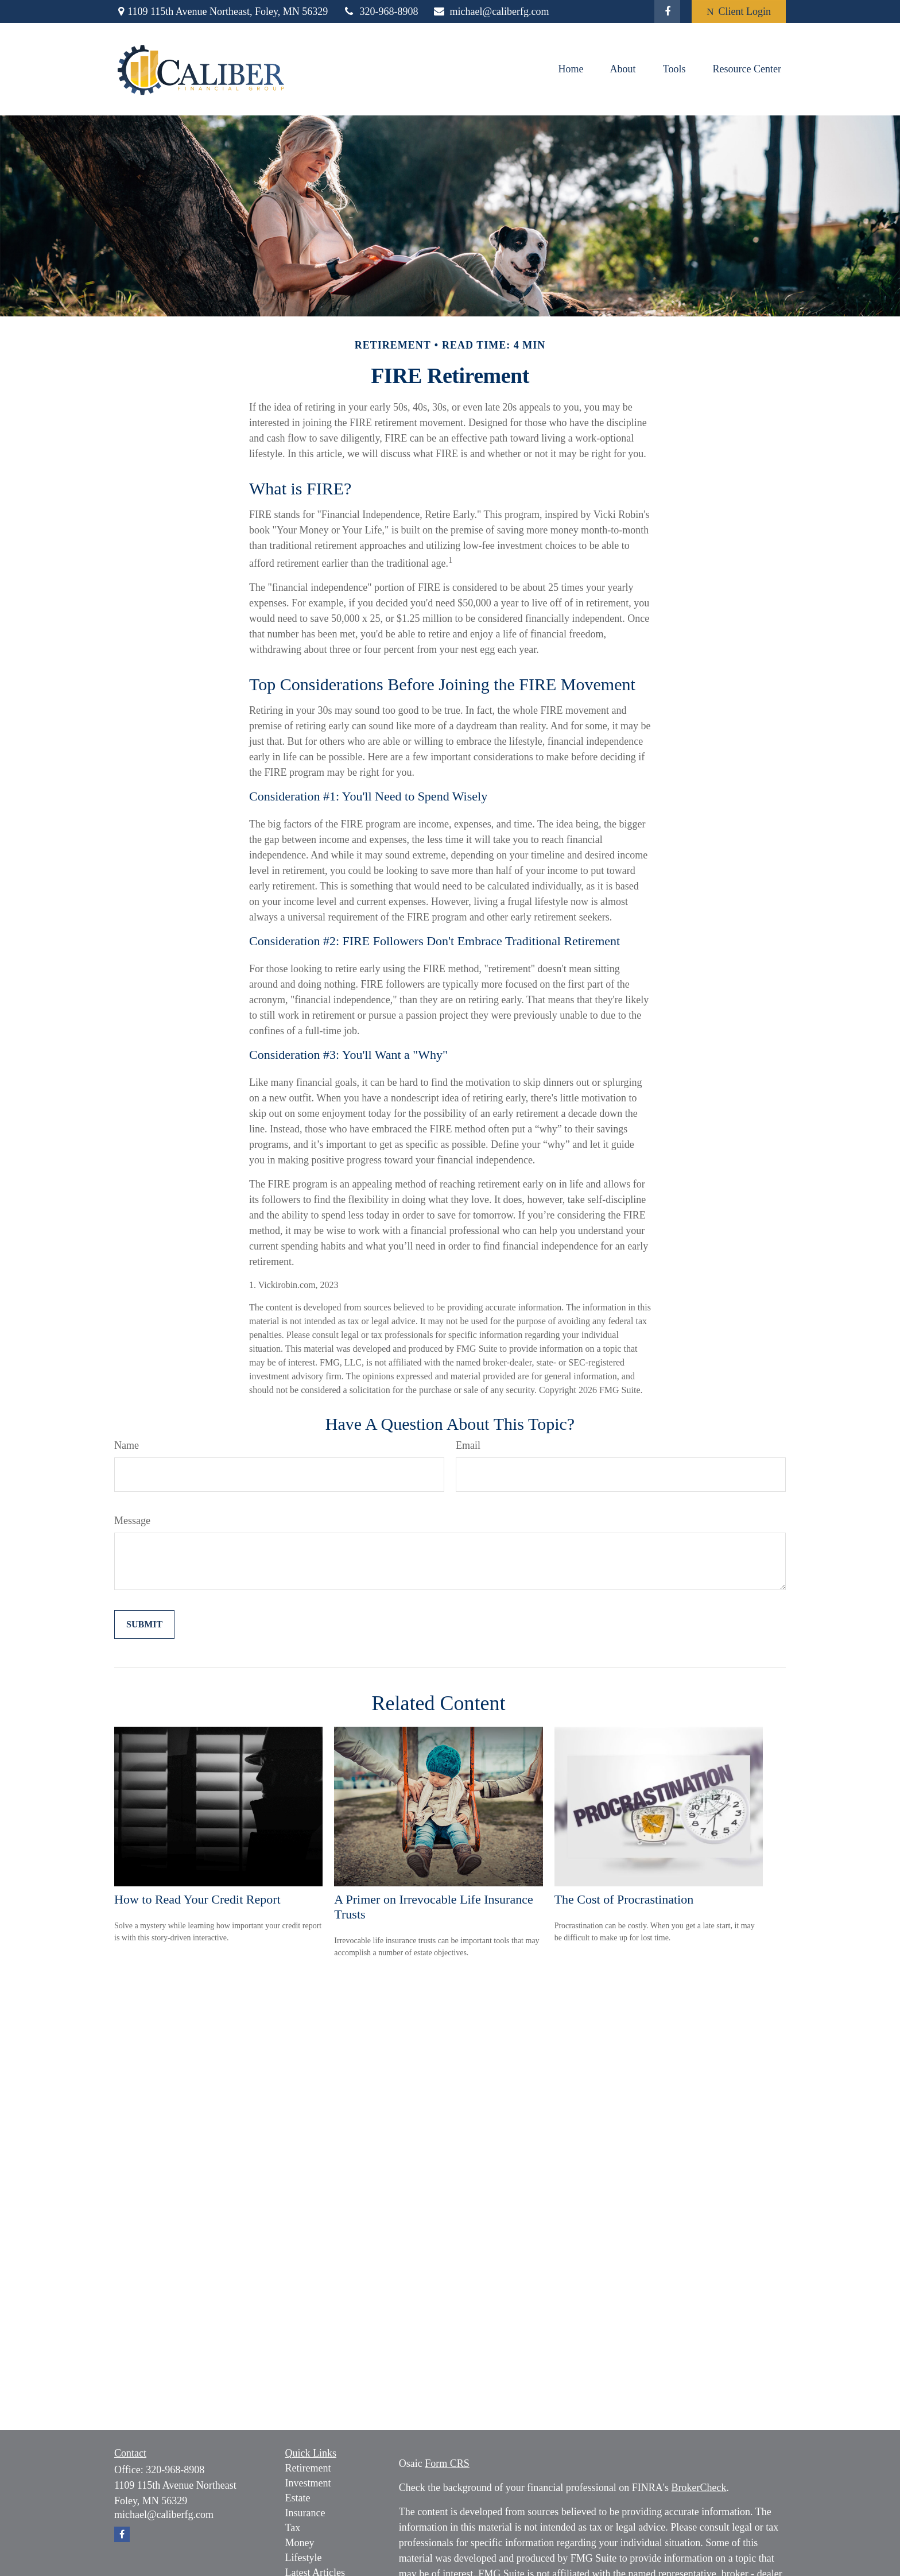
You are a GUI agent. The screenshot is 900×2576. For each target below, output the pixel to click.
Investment (308, 2483)
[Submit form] (144, 1624)
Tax (293, 2528)
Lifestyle (303, 2557)
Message (132, 1520)
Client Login (739, 11)
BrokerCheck (698, 2487)
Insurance (305, 2513)
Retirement (308, 2468)
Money (300, 2542)
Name (126, 1445)
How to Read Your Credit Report (197, 1899)
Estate (298, 2498)
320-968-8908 (380, 11)
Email (468, 1445)
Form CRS (447, 2463)
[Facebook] (667, 11)
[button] (571, 69)
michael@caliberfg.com (490, 11)
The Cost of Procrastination (624, 1899)
